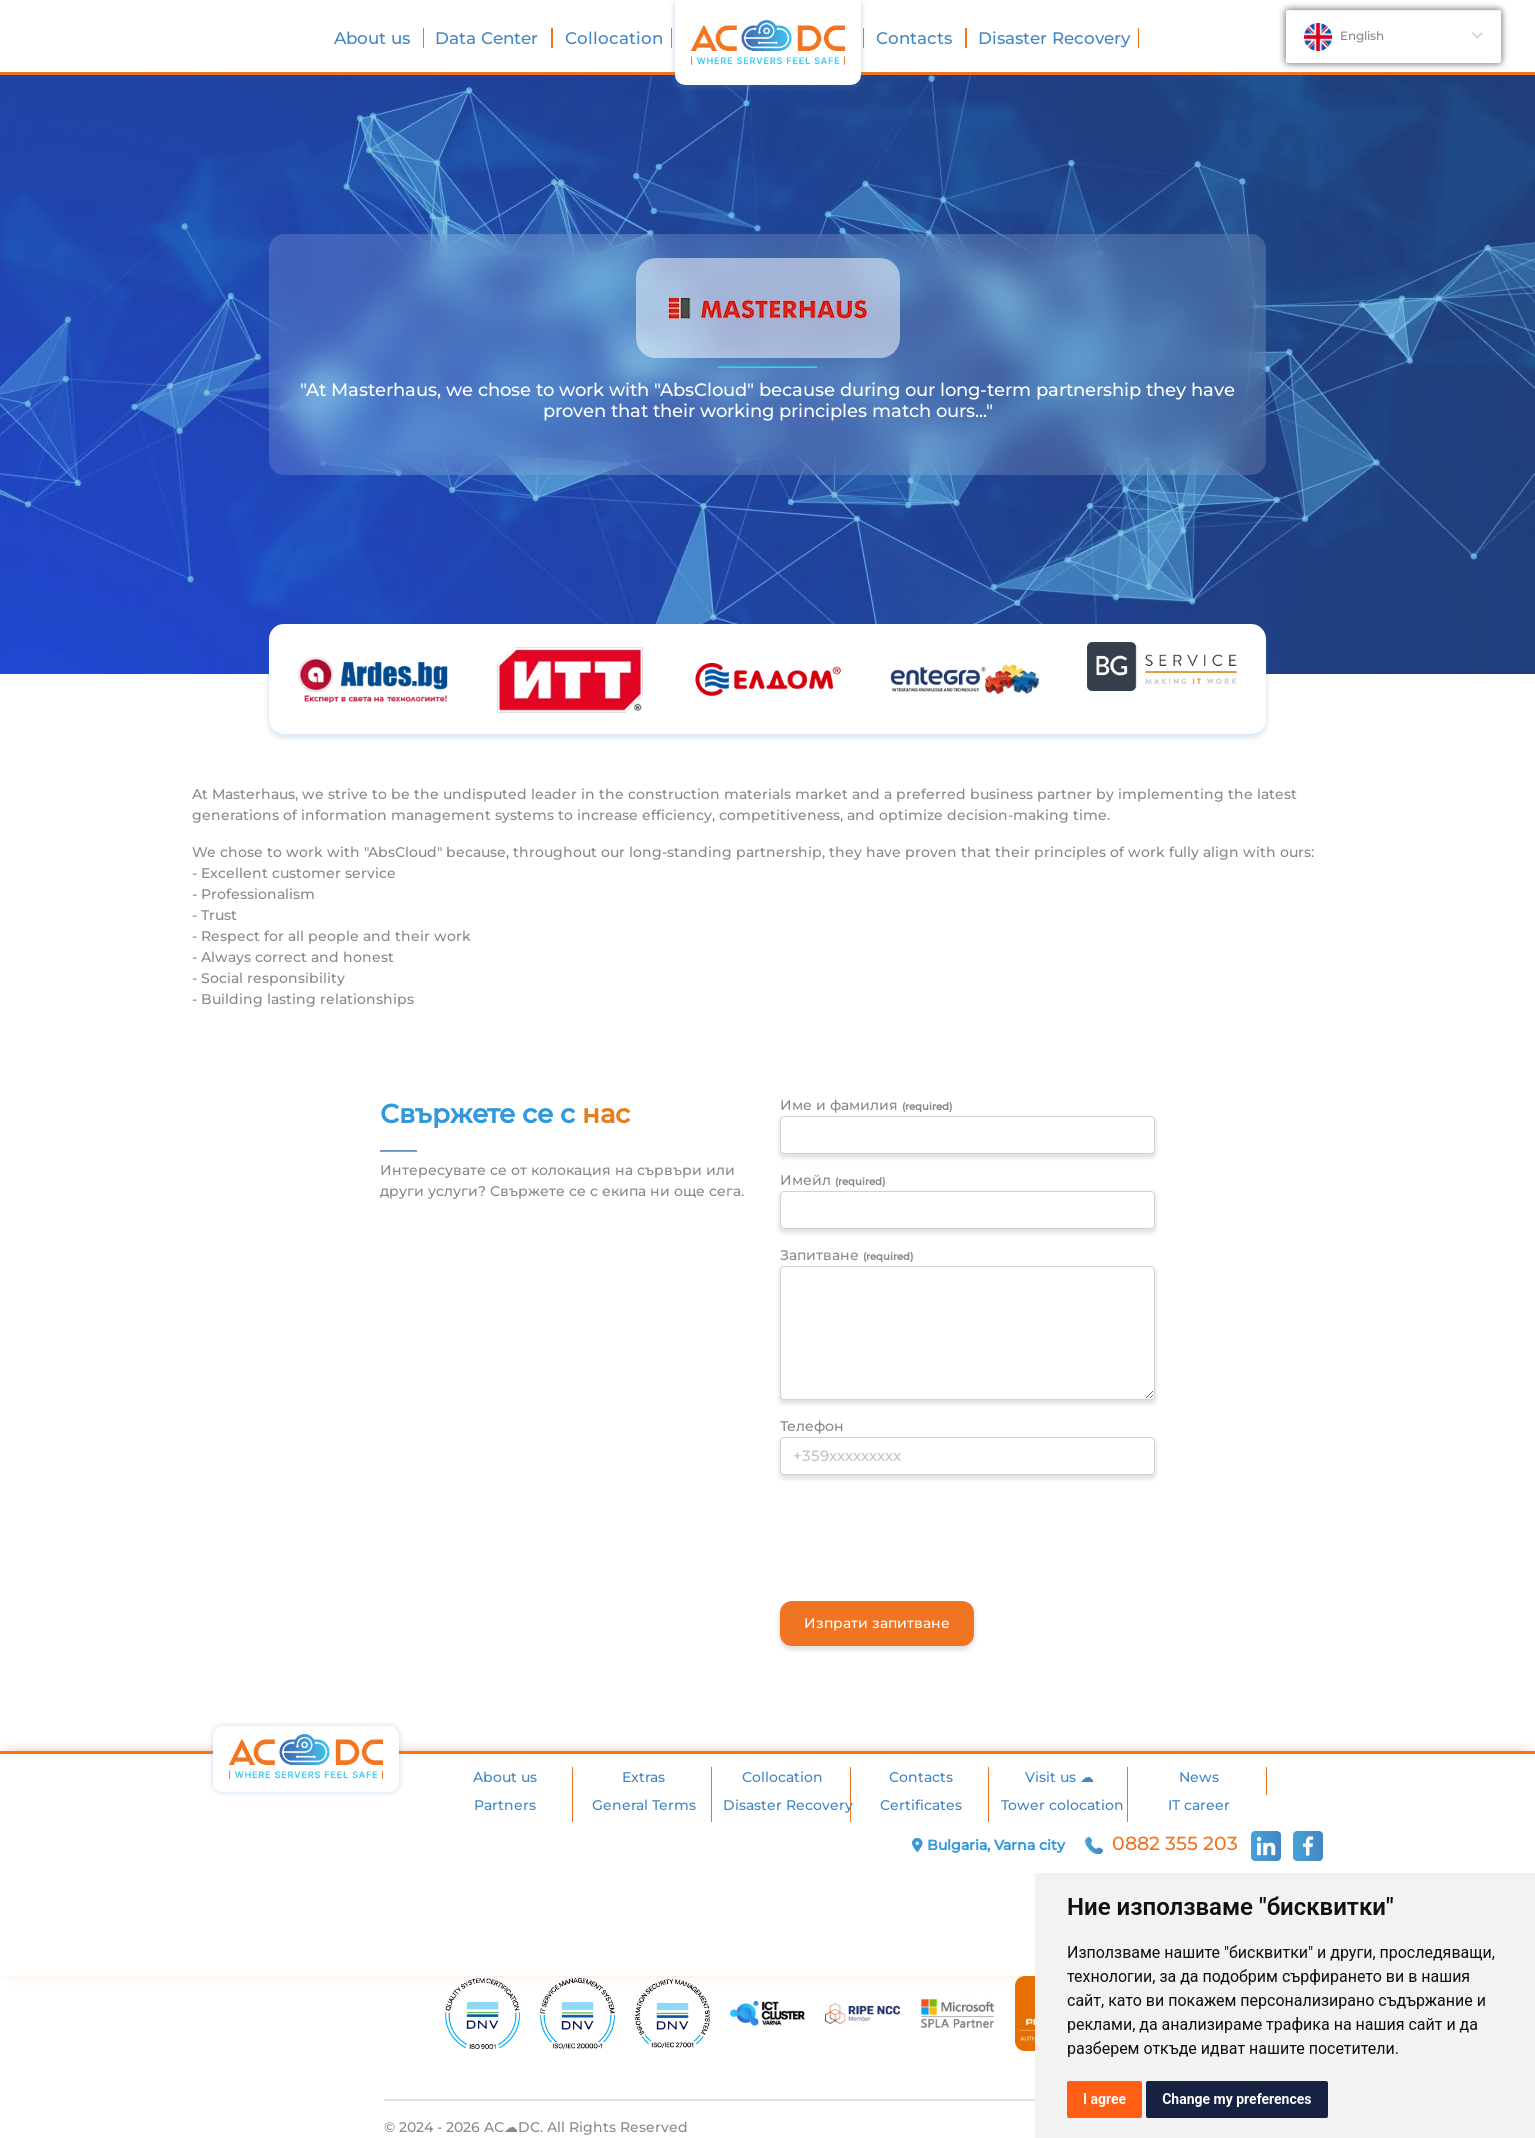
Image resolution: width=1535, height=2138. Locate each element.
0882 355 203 (1164, 1843)
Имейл (832, 1180)
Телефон (812, 1426)
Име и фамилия (866, 1105)
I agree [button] (1104, 2099)
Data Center (489, 38)
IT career (1199, 1805)
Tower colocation (1062, 1805)
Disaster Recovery (1054, 38)
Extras (643, 1777)
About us (374, 38)
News (1199, 1777)
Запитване (846, 1255)
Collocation (614, 38)
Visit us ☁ (1059, 1777)
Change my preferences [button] (1236, 2099)
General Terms (644, 1805)
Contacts (916, 38)
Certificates (921, 1805)
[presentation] (932, 1530)
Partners (505, 1805)
